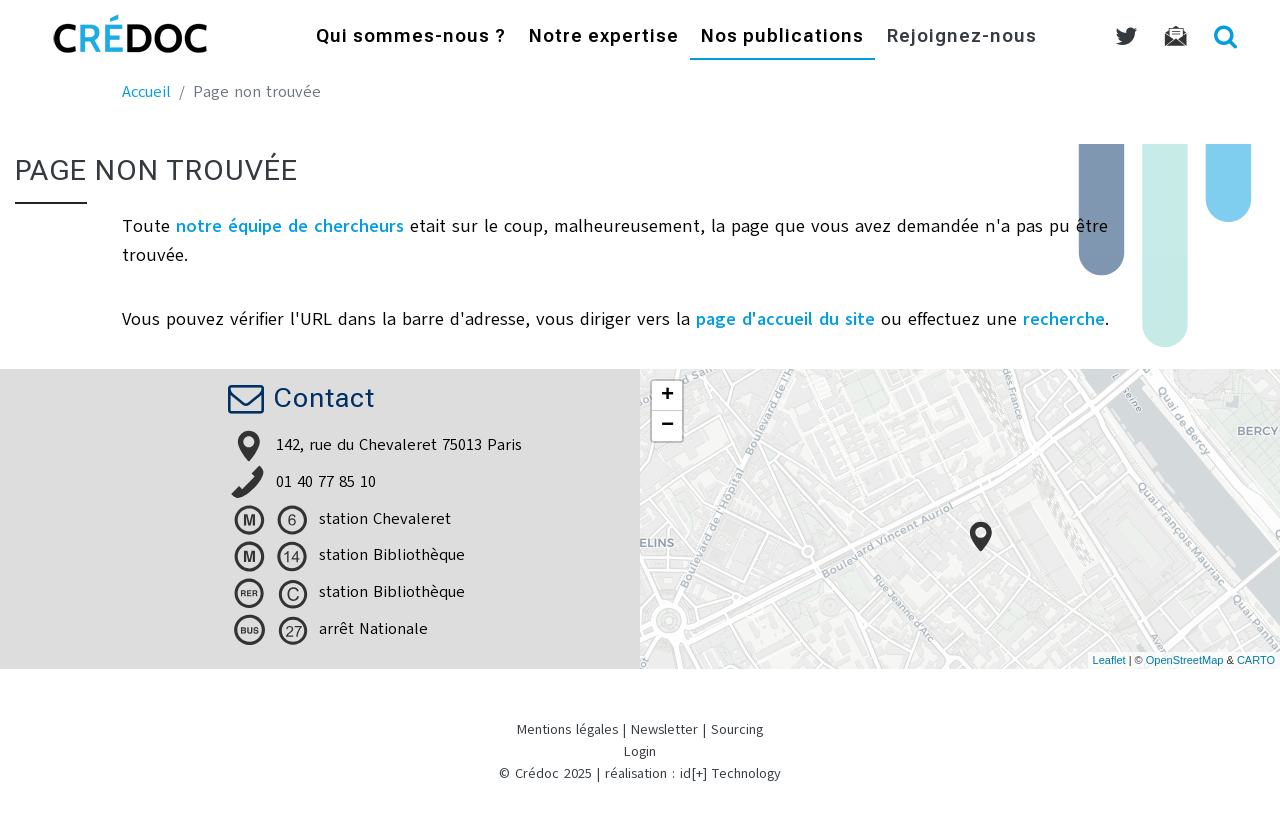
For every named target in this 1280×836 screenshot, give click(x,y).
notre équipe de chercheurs (290, 226)
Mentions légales (567, 729)
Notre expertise (604, 37)
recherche (1064, 319)
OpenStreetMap (1185, 660)
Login (640, 751)
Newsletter (664, 729)
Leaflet (1109, 660)
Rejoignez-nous (962, 37)
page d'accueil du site (785, 319)
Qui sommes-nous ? (411, 37)
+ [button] (667, 396)
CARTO (1256, 660)
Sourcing (737, 729)
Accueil (146, 92)
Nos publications (782, 37)
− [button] (667, 426)
